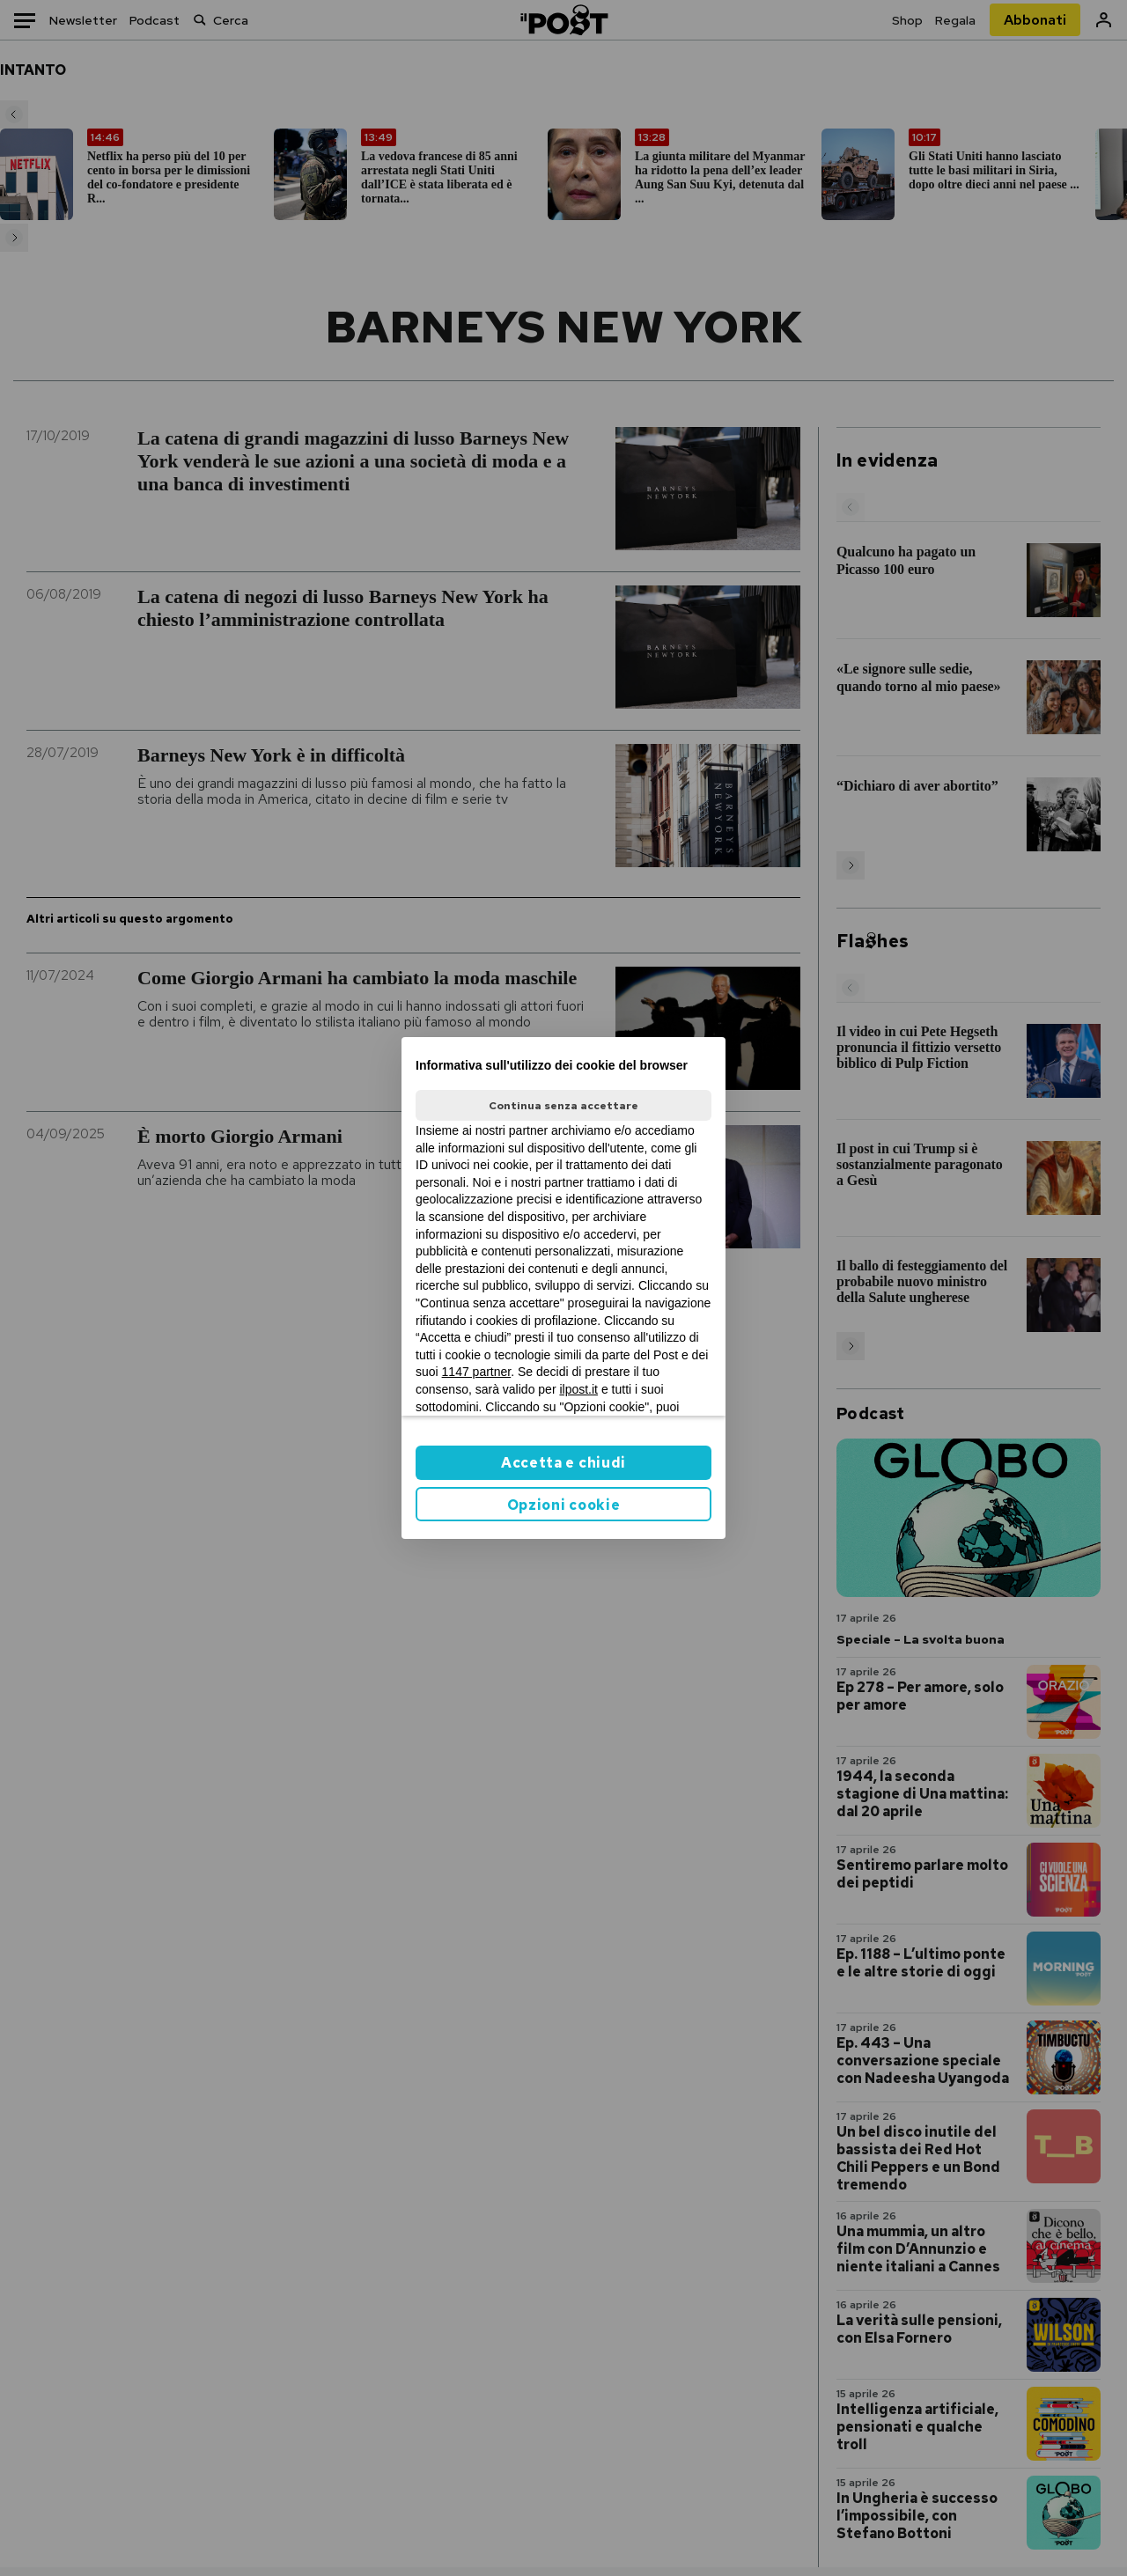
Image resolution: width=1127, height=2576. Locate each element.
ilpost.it (578, 1389)
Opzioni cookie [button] (564, 1505)
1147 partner (477, 1372)
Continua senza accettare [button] (563, 1106)
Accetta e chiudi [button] (563, 1463)
